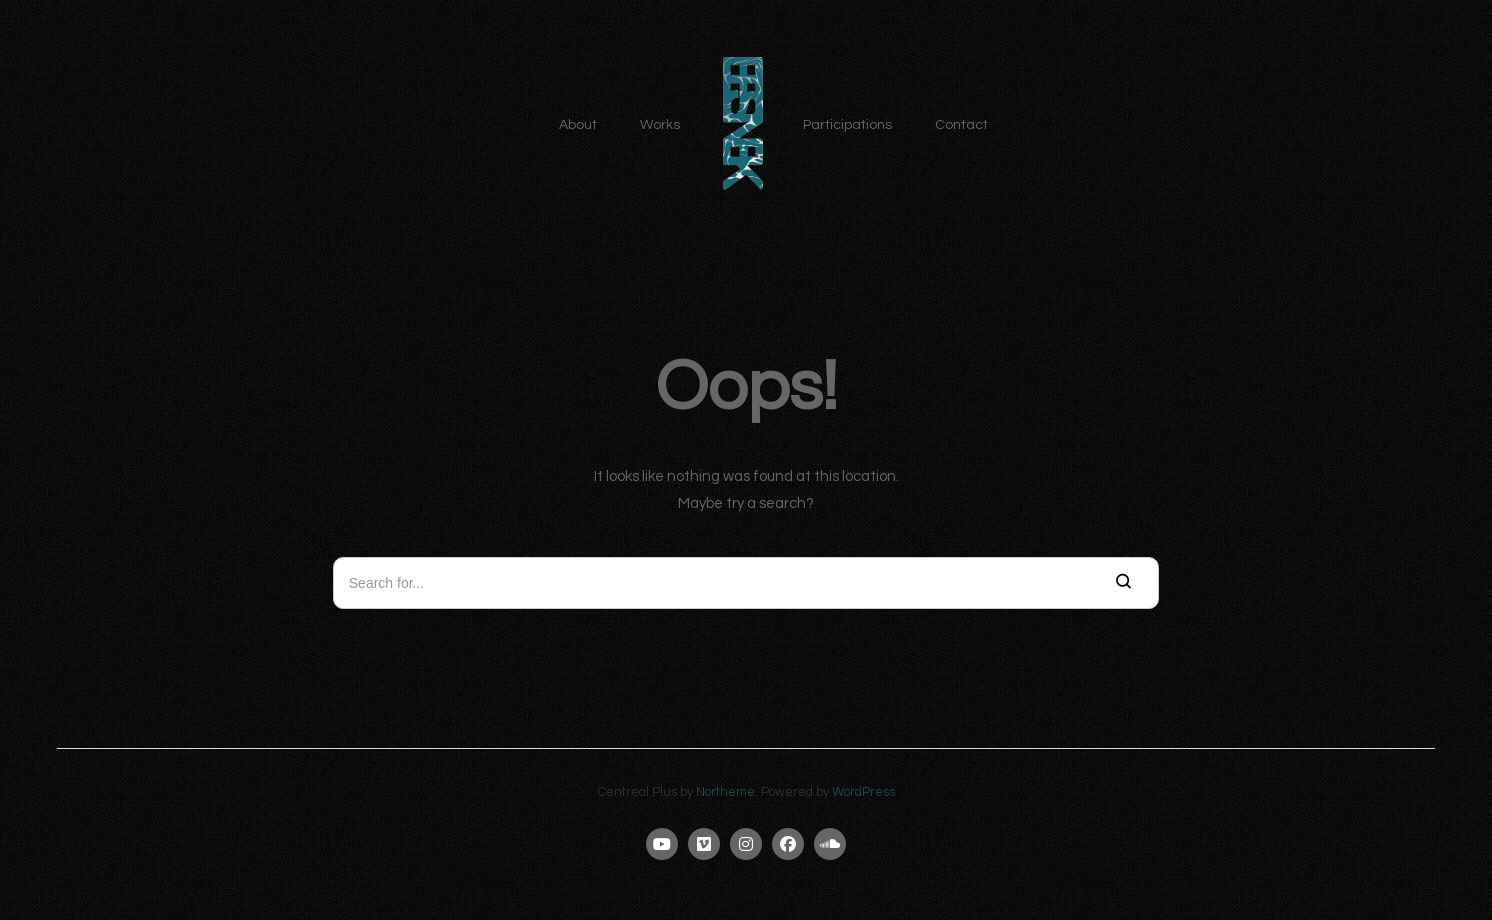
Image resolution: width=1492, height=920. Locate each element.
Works (660, 125)
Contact (961, 125)
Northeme (725, 792)
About (578, 125)
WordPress (863, 792)
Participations (847, 125)
